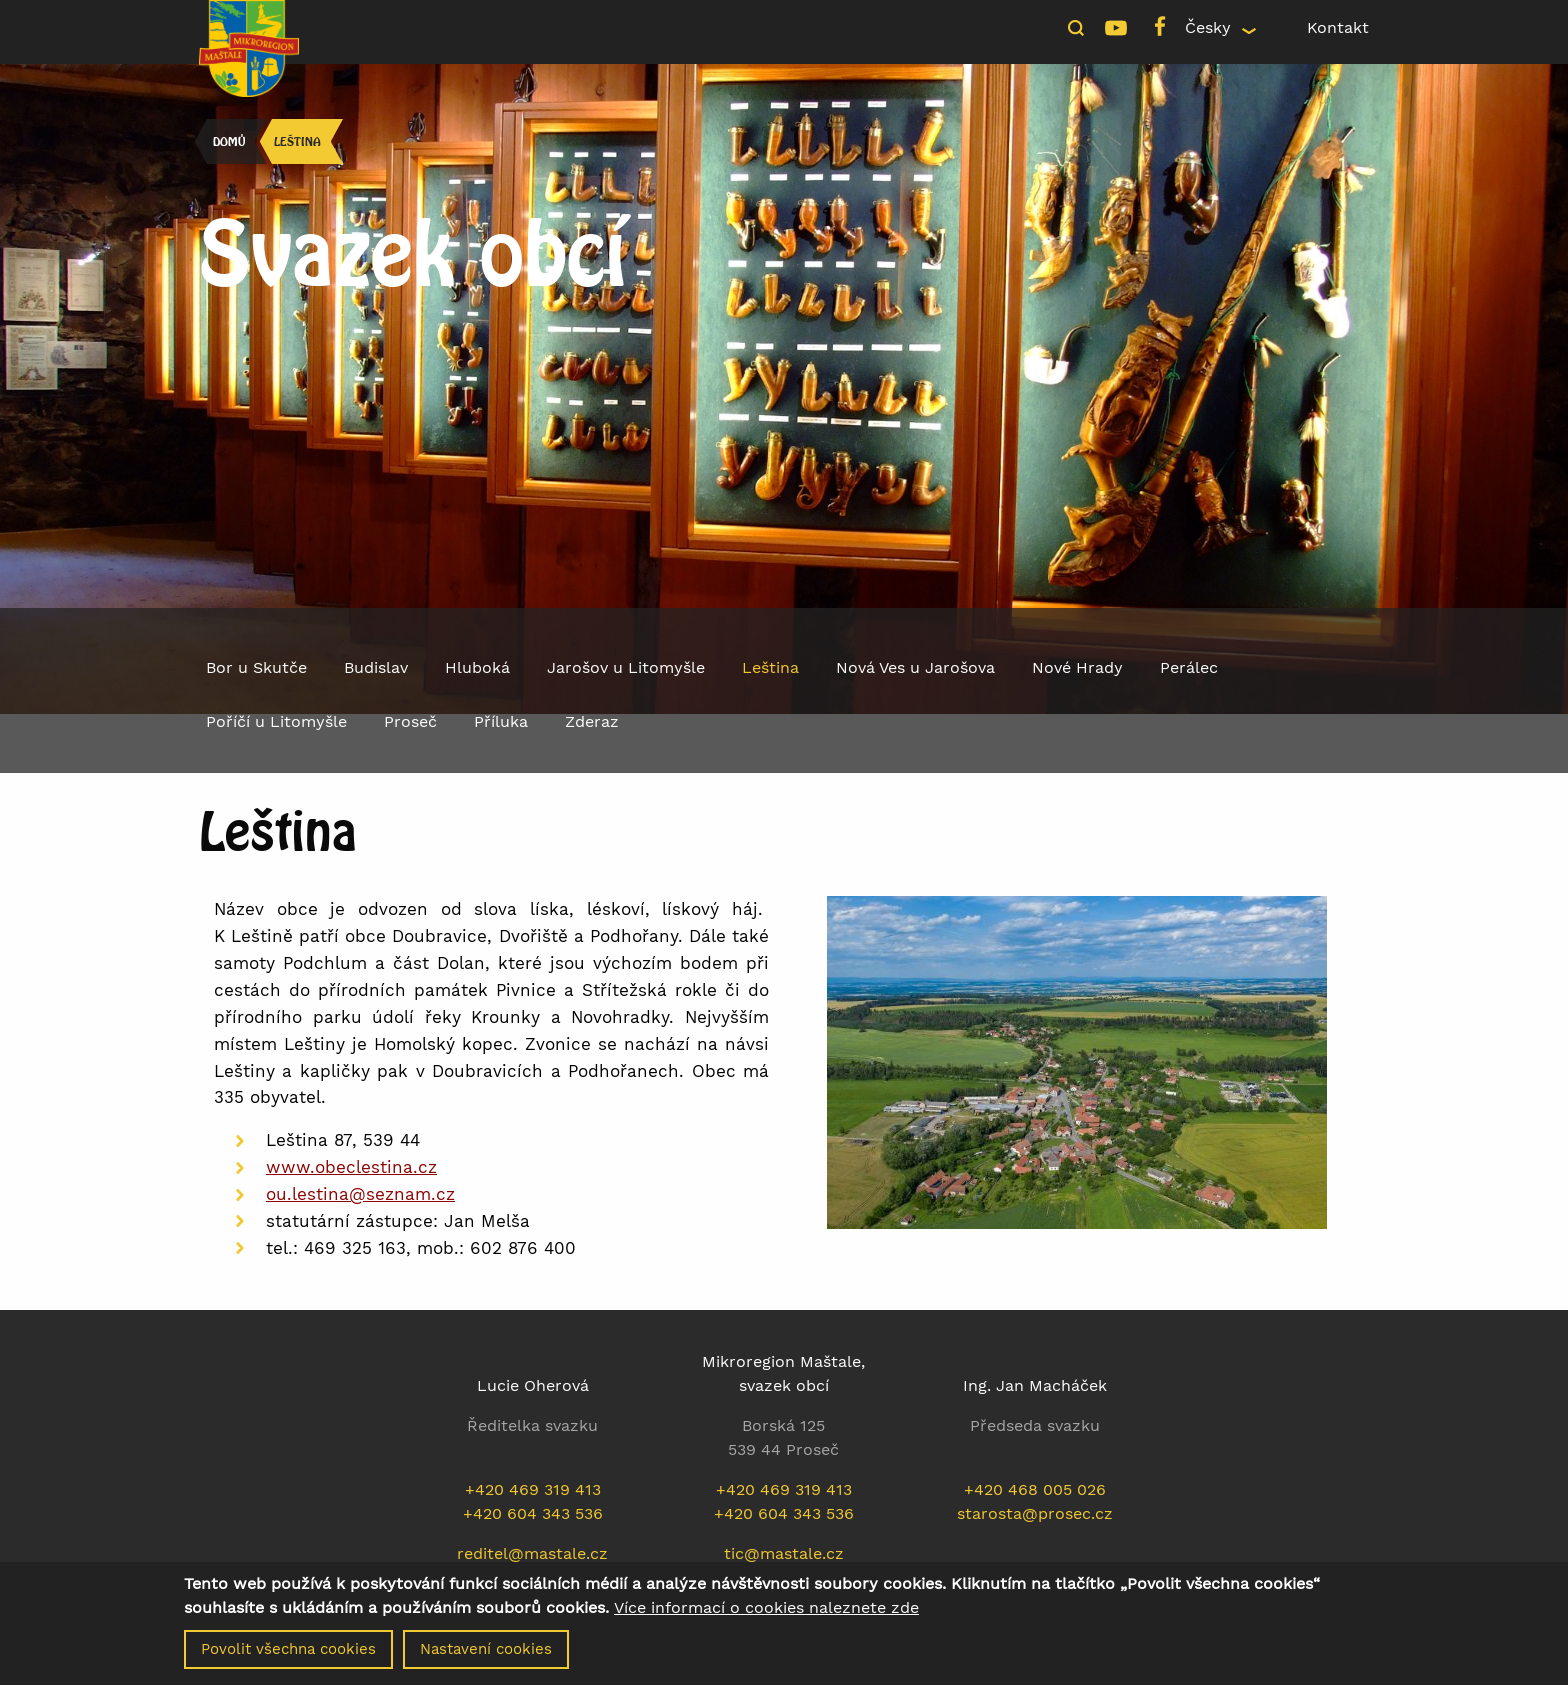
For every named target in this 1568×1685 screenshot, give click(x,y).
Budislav (376, 667)
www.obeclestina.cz (351, 1167)
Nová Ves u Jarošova (915, 667)
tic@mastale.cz (784, 1553)
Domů (229, 141)
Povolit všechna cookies (288, 1655)
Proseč (410, 721)
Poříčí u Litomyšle (276, 721)
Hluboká (477, 667)
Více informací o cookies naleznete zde (766, 1614)
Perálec (1189, 667)
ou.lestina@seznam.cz (360, 1194)
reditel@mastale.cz (532, 1553)
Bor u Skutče (256, 667)
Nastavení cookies (486, 1655)
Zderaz (592, 721)
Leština (297, 141)
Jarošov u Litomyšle (626, 667)
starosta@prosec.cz (1035, 1513)
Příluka (501, 721)
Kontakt (1338, 27)
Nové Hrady (1077, 667)
